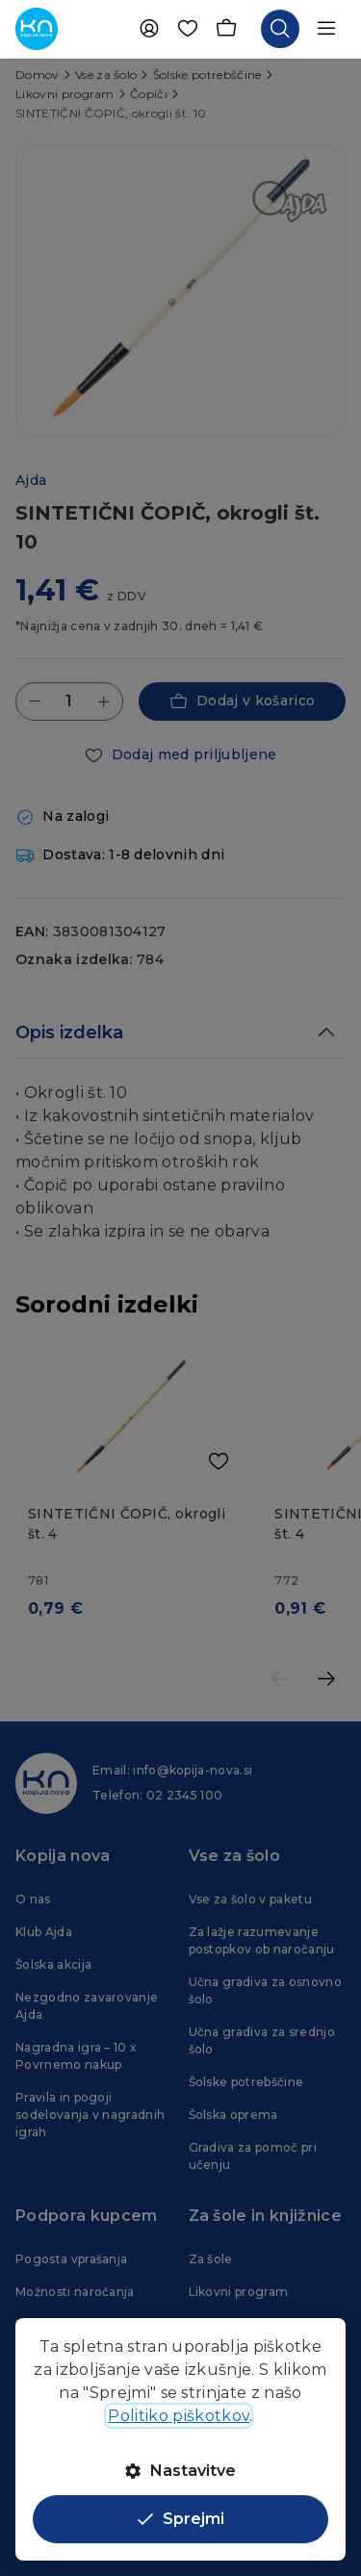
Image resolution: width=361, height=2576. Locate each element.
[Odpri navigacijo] (326, 29)
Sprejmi (181, 2519)
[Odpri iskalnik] (280, 29)
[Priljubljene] (187, 29)
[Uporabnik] (149, 29)
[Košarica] (226, 29)
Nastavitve (180, 2470)
